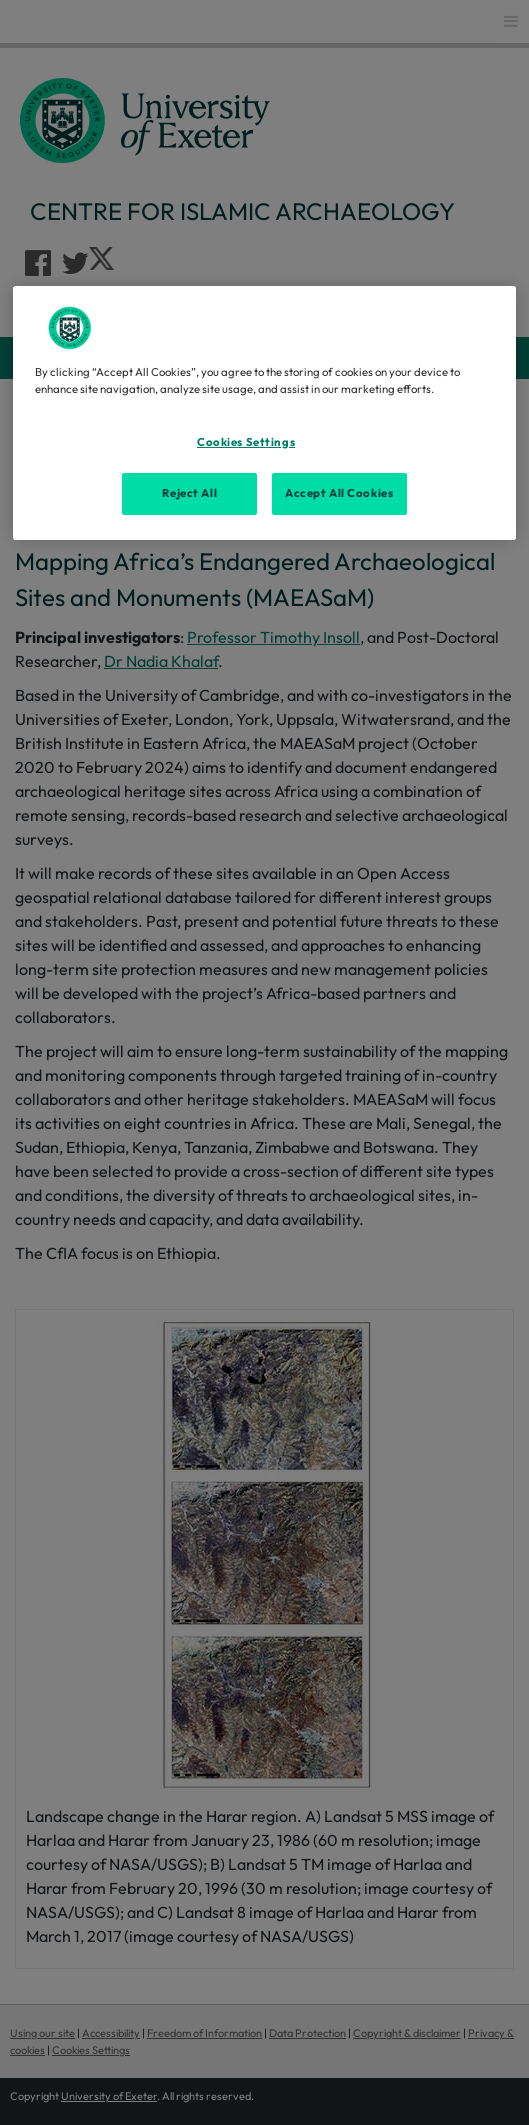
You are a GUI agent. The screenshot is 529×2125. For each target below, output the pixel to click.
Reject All (189, 493)
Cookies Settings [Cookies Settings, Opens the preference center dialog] (246, 442)
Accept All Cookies (339, 493)
